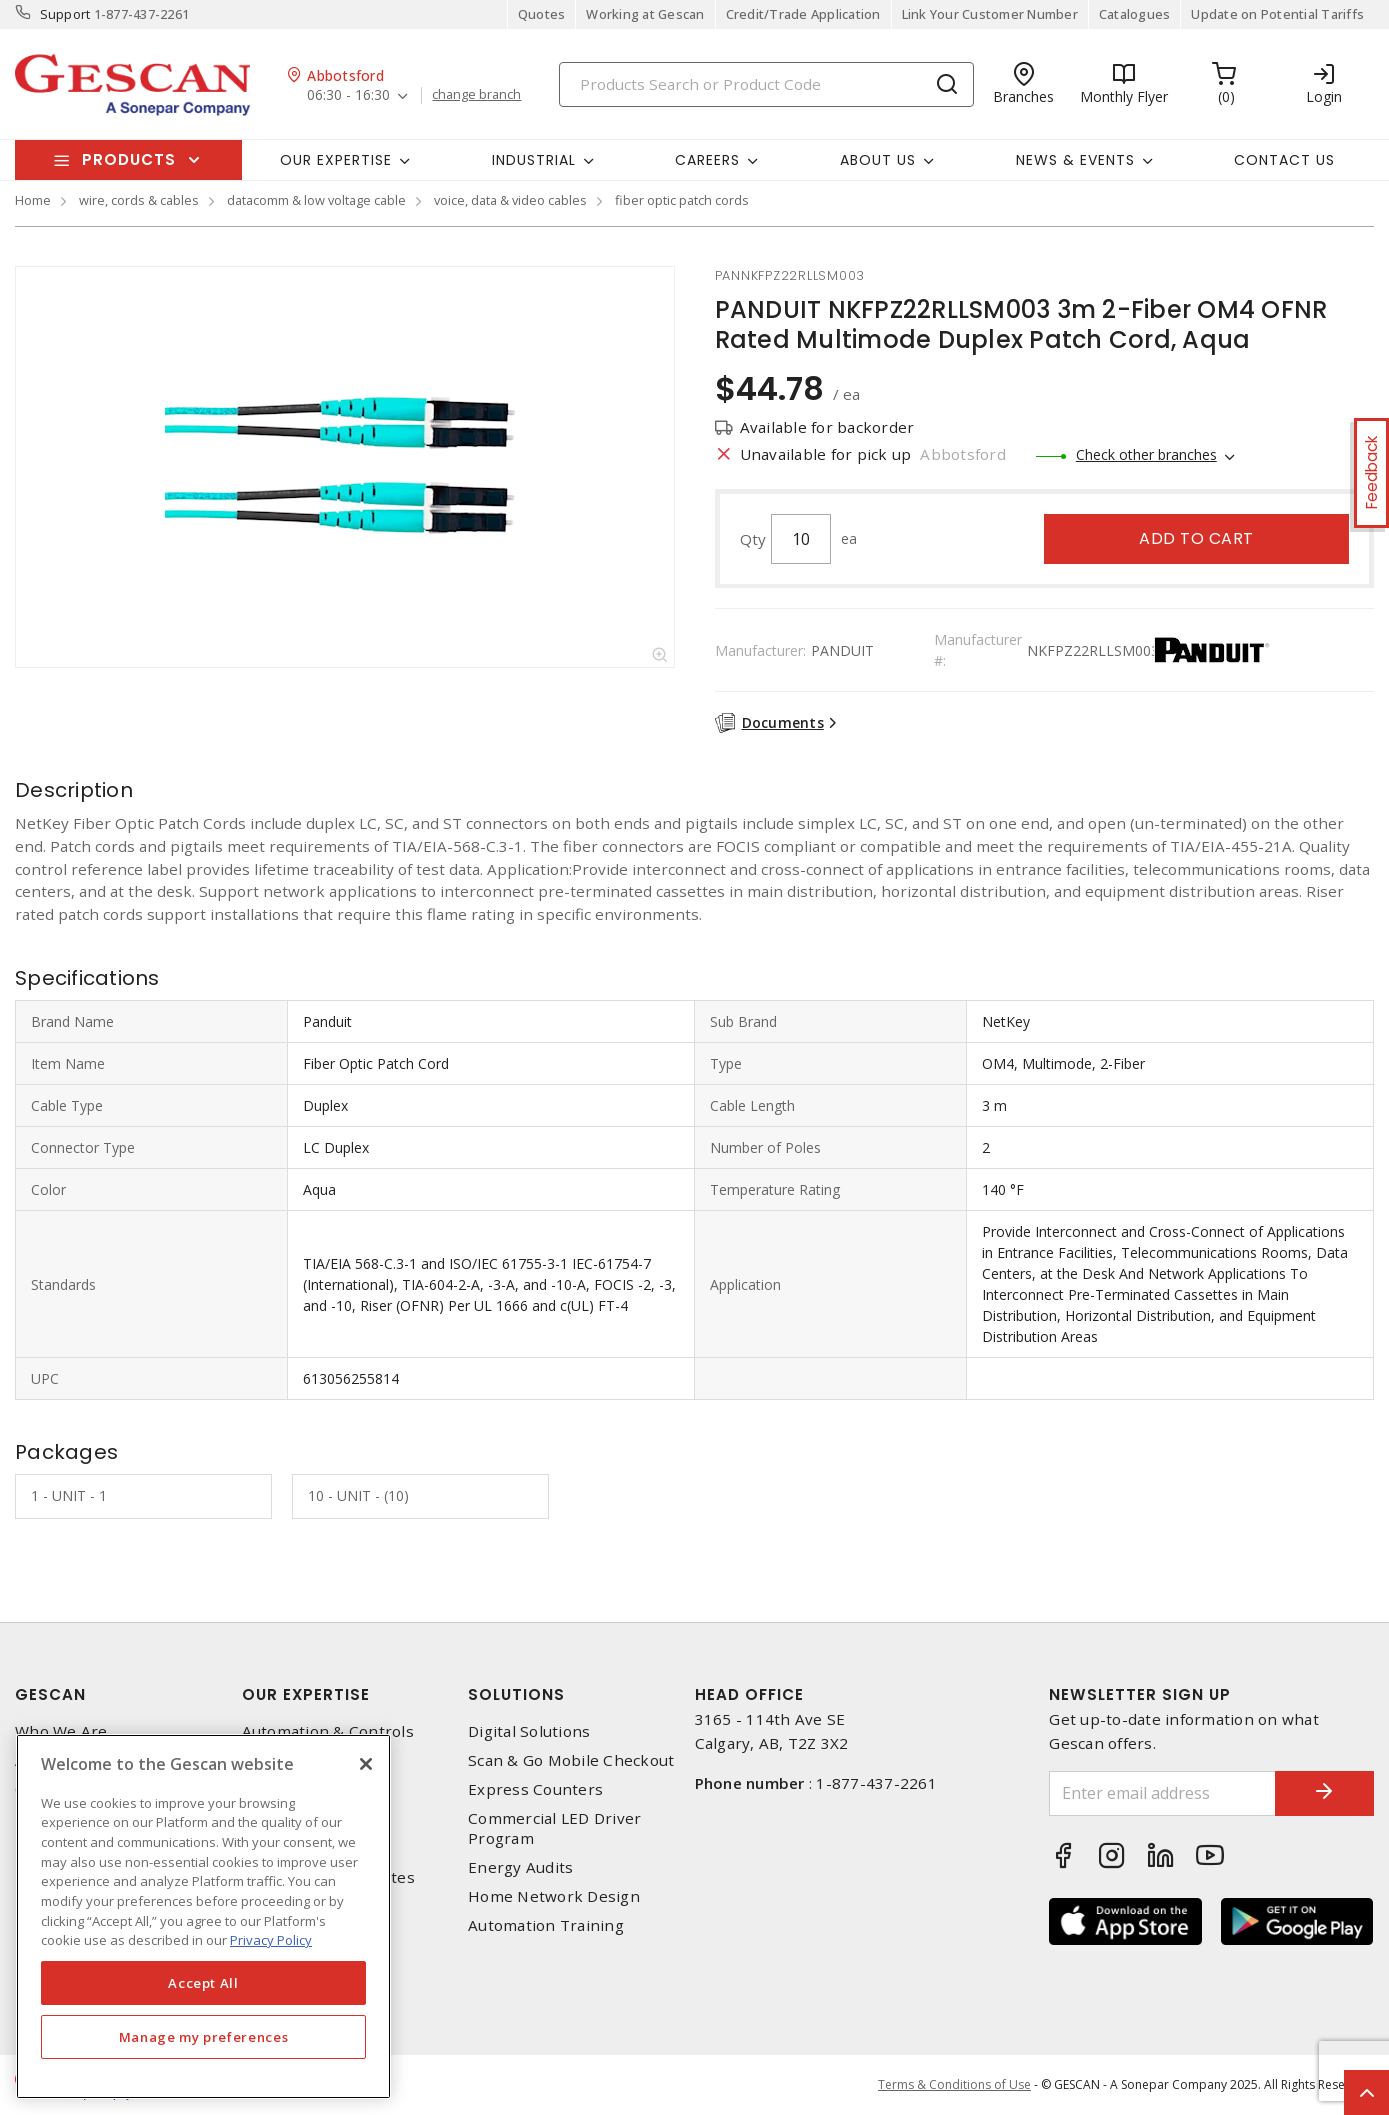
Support (65, 14)
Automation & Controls (328, 1731)
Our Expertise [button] (336, 160)
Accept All (203, 1983)
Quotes (542, 14)
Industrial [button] (534, 160)
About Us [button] (878, 160)
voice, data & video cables (510, 200)
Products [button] (129, 159)
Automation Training (546, 1925)
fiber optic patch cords (682, 200)
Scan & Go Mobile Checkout (571, 1760)
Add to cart (1196, 538)
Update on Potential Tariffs (1277, 14)
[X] (366, 1764)
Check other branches (1146, 454)
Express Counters (535, 1789)
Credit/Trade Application (803, 14)
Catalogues (1135, 14)
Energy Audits (520, 1867)
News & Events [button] (1075, 160)
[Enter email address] (1162, 1793)
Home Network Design (554, 1896)
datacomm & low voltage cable (316, 200)
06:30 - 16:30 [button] (348, 95)
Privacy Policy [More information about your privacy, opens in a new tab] (271, 1940)
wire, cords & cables (139, 200)
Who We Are (61, 1731)
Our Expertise (306, 1694)
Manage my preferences (204, 2037)
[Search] (766, 84)
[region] (203, 1916)
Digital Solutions (529, 1731)
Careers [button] (707, 160)
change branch (476, 95)
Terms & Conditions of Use (954, 2084)
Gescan (50, 1694)
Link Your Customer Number (990, 14)
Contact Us (1284, 160)
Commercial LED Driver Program (554, 1828)
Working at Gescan (645, 14)
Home (33, 200)
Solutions (516, 1694)
